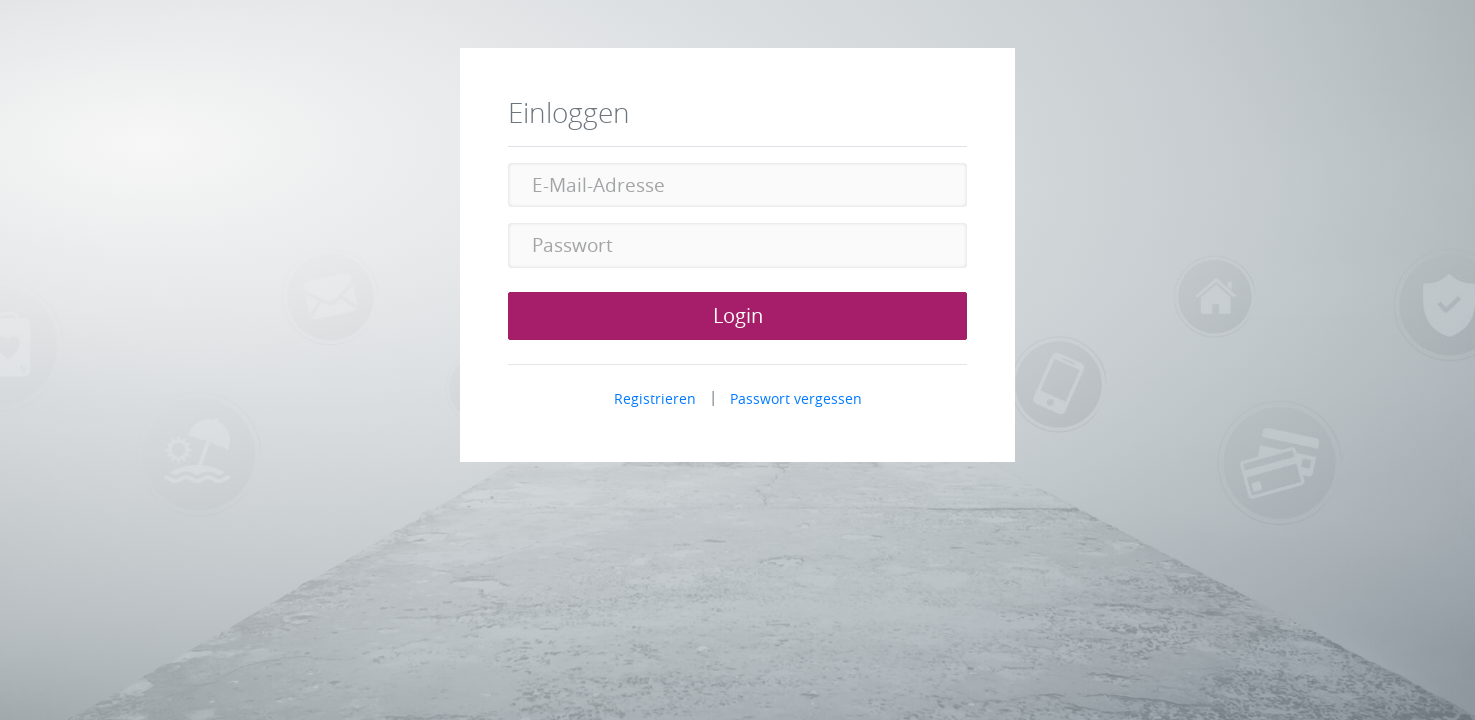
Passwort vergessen (796, 398)
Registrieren (655, 398)
